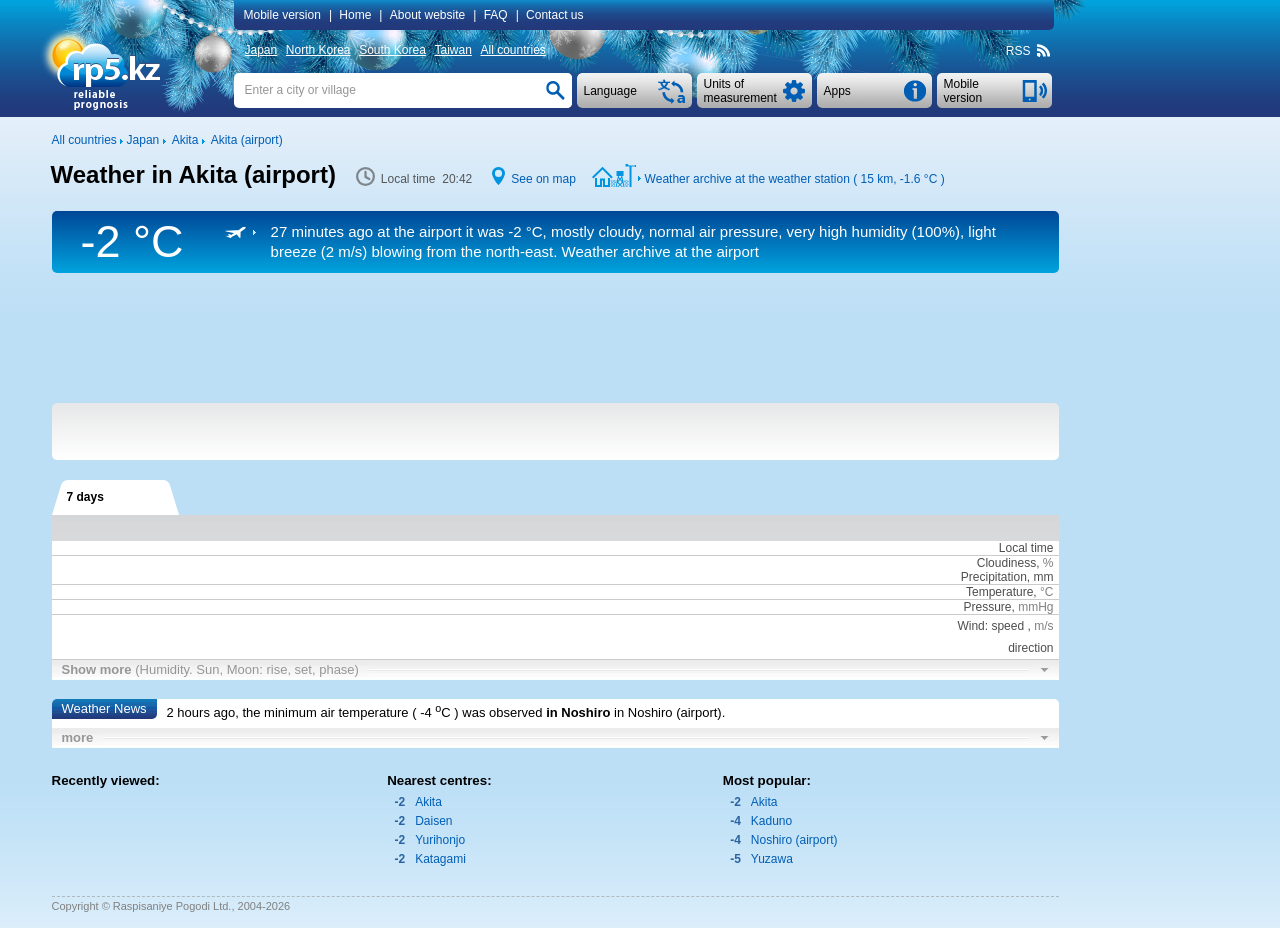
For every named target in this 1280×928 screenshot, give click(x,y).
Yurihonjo (440, 840)
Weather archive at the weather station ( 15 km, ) (795, 179)
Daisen (433, 821)
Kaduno (771, 821)
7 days (85, 497)
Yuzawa (772, 859)
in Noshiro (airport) (668, 712)
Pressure (987, 607)
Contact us (554, 15)
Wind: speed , (1005, 626)
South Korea (392, 50)
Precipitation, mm (1007, 577)
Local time (1026, 548)
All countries (512, 50)
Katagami (440, 859)
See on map (543, 179)
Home (355, 15)
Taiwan (453, 50)
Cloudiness (1006, 563)
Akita (428, 802)
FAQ (496, 15)
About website (427, 15)
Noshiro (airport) (794, 840)
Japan (261, 50)
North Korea (318, 50)
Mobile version (282, 15)
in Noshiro (578, 712)
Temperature (999, 592)
